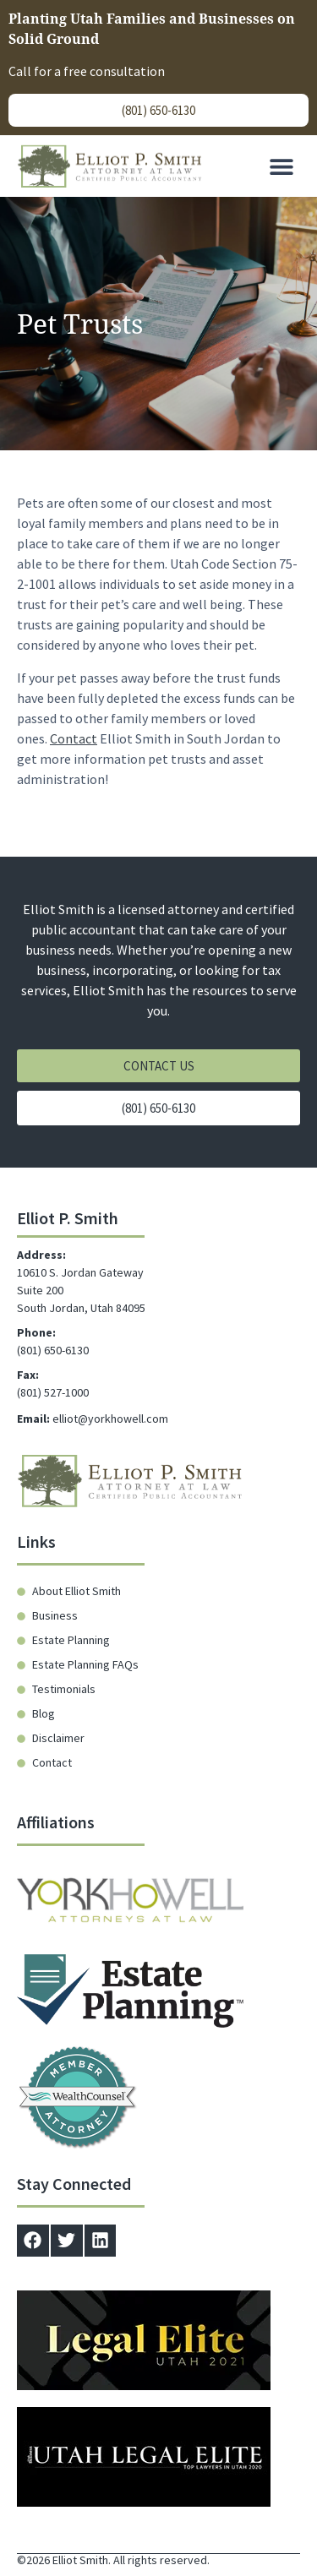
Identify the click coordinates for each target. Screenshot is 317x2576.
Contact (73, 735)
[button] (281, 166)
